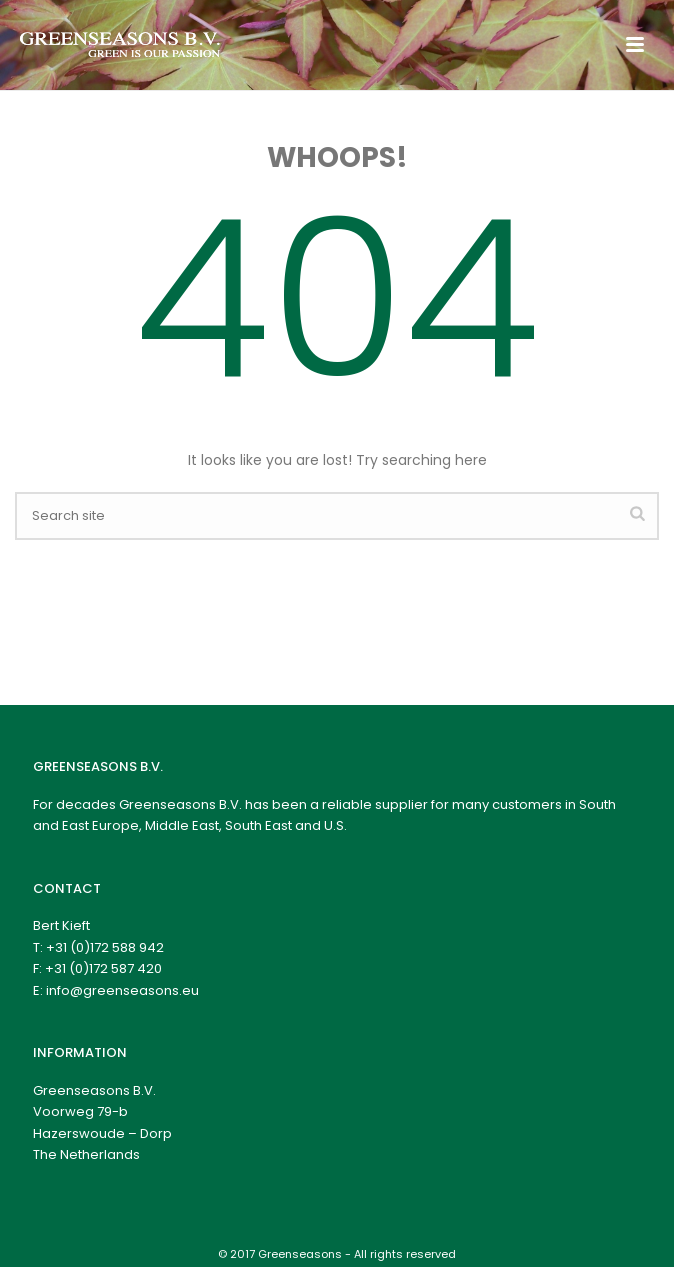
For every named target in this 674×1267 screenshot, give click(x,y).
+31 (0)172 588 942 (105, 947)
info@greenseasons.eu (122, 990)
